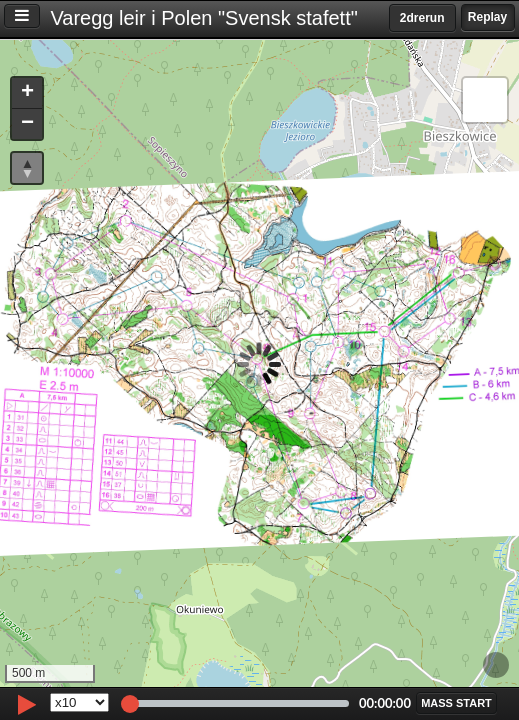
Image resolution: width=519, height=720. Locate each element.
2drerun (422, 18)
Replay (487, 17)
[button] (27, 93)
